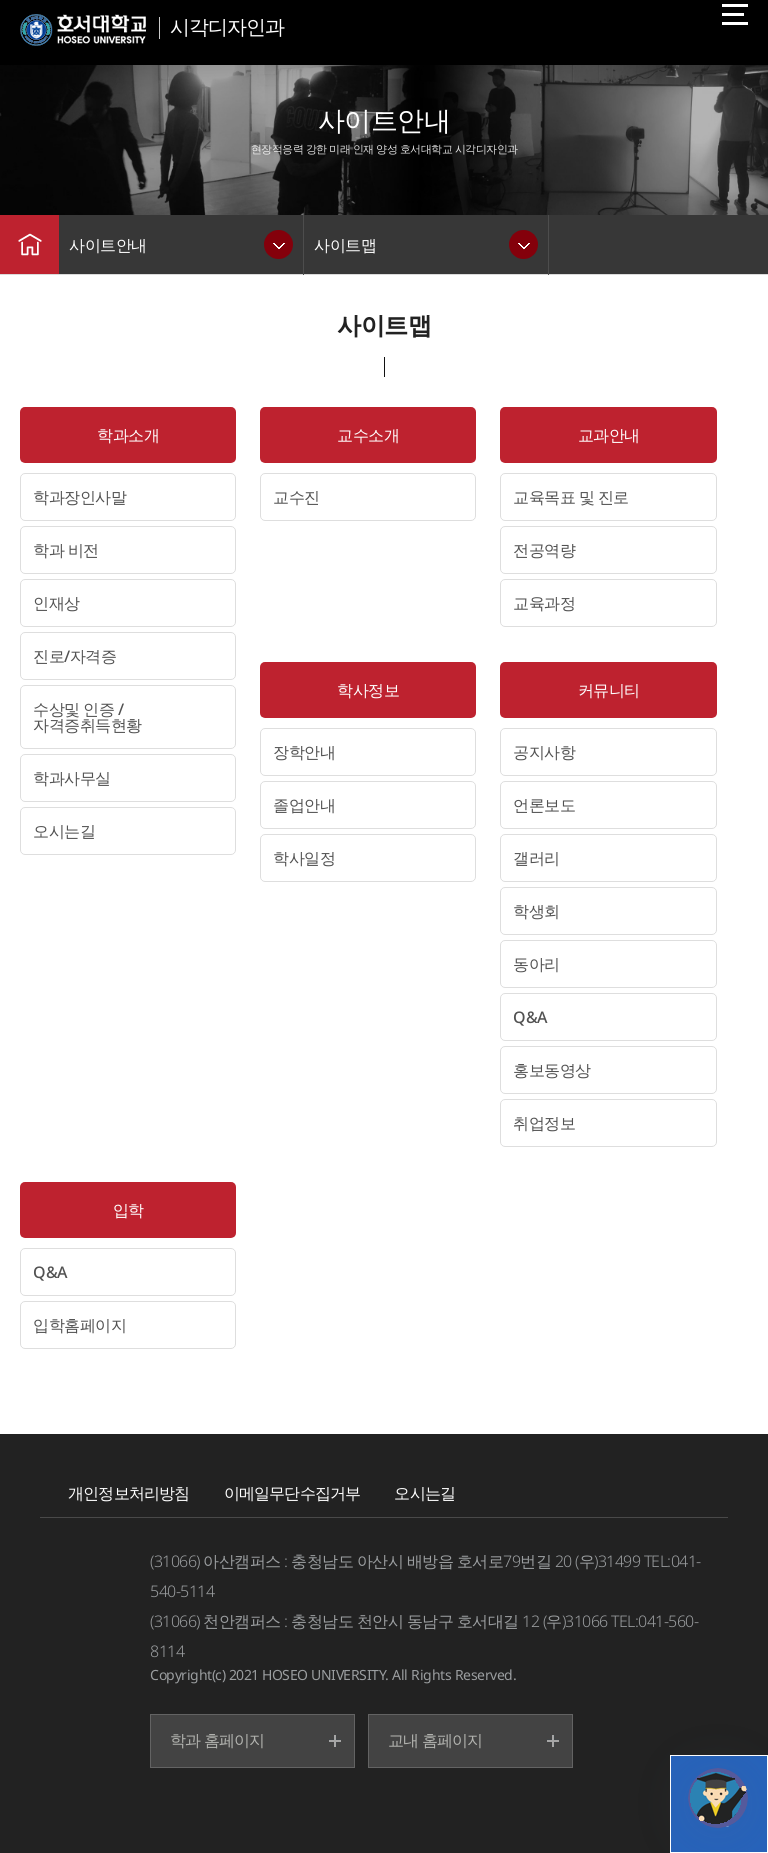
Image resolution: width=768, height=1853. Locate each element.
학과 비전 (66, 550)
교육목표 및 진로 (571, 497)
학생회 (536, 911)
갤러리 (536, 858)
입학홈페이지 (79, 1325)
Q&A (530, 1017)
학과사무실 (72, 778)
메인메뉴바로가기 (0, 0)
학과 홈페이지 (217, 1740)
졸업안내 (304, 805)
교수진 (296, 497)
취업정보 (544, 1123)
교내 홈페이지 (435, 1740)
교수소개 (368, 435)
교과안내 (609, 435)
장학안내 (304, 752)
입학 (128, 1210)
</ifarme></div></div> (718, 1798)
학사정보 (368, 690)
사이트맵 (345, 245)
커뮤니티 (609, 690)
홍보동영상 (552, 1070)
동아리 (536, 964)
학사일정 (304, 858)
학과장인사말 (79, 497)
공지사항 (544, 752)
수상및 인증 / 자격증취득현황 (87, 717)
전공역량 (544, 550)
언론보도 (544, 805)
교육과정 (544, 603)
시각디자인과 (227, 26)
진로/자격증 (74, 656)
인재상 (56, 603)
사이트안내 (108, 245)
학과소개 (128, 435)
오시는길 (64, 831)
